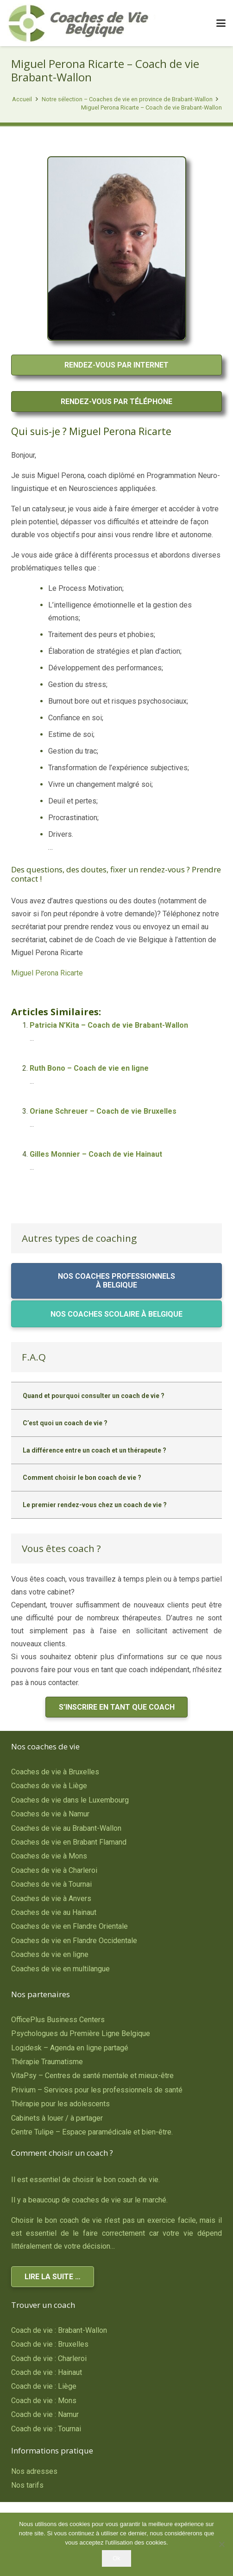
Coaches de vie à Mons (49, 1856)
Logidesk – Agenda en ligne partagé (69, 2047)
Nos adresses (34, 2471)
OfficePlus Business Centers (58, 2019)
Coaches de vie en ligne (49, 1954)
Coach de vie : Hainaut (46, 2372)
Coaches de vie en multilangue (60, 1968)
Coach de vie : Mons (43, 2400)
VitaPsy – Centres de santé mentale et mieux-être (92, 2075)
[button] (221, 23)
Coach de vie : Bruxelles (49, 2344)
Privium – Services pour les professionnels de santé (97, 2089)
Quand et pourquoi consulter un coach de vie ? (93, 1395)
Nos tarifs (27, 2485)
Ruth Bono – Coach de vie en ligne (89, 1068)
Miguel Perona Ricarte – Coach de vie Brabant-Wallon (151, 107)
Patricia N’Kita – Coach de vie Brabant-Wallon (109, 1025)
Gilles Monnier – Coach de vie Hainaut (96, 1154)
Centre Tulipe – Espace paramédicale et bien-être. (92, 2132)
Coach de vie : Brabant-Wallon (59, 2330)
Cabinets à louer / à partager (57, 2118)
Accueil (22, 99)
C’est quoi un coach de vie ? (65, 1423)
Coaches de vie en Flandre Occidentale (74, 1940)
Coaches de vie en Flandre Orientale (69, 1926)
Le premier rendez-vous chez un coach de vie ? (95, 1505)
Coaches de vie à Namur (50, 1813)
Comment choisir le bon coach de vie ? (82, 1477)
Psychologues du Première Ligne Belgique (80, 2033)
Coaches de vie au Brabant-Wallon (66, 1828)
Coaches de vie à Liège (49, 1785)
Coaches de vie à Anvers (51, 1898)
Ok (116, 2558)
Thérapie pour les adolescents (60, 2103)
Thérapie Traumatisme (47, 2061)
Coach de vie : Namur (45, 2414)
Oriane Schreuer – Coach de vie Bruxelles (103, 1111)
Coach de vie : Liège (43, 2386)
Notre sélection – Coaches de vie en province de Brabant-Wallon (127, 99)
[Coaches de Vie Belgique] (81, 23)
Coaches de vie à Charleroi (54, 1870)
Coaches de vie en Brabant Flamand (68, 1842)
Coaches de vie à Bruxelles (55, 1771)
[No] (221, 2544)
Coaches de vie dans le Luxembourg (70, 1800)
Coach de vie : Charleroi (49, 2358)
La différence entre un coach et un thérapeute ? (94, 1450)
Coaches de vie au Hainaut (53, 1912)
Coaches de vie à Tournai (51, 1884)
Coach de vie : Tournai (46, 2428)
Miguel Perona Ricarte (47, 973)
